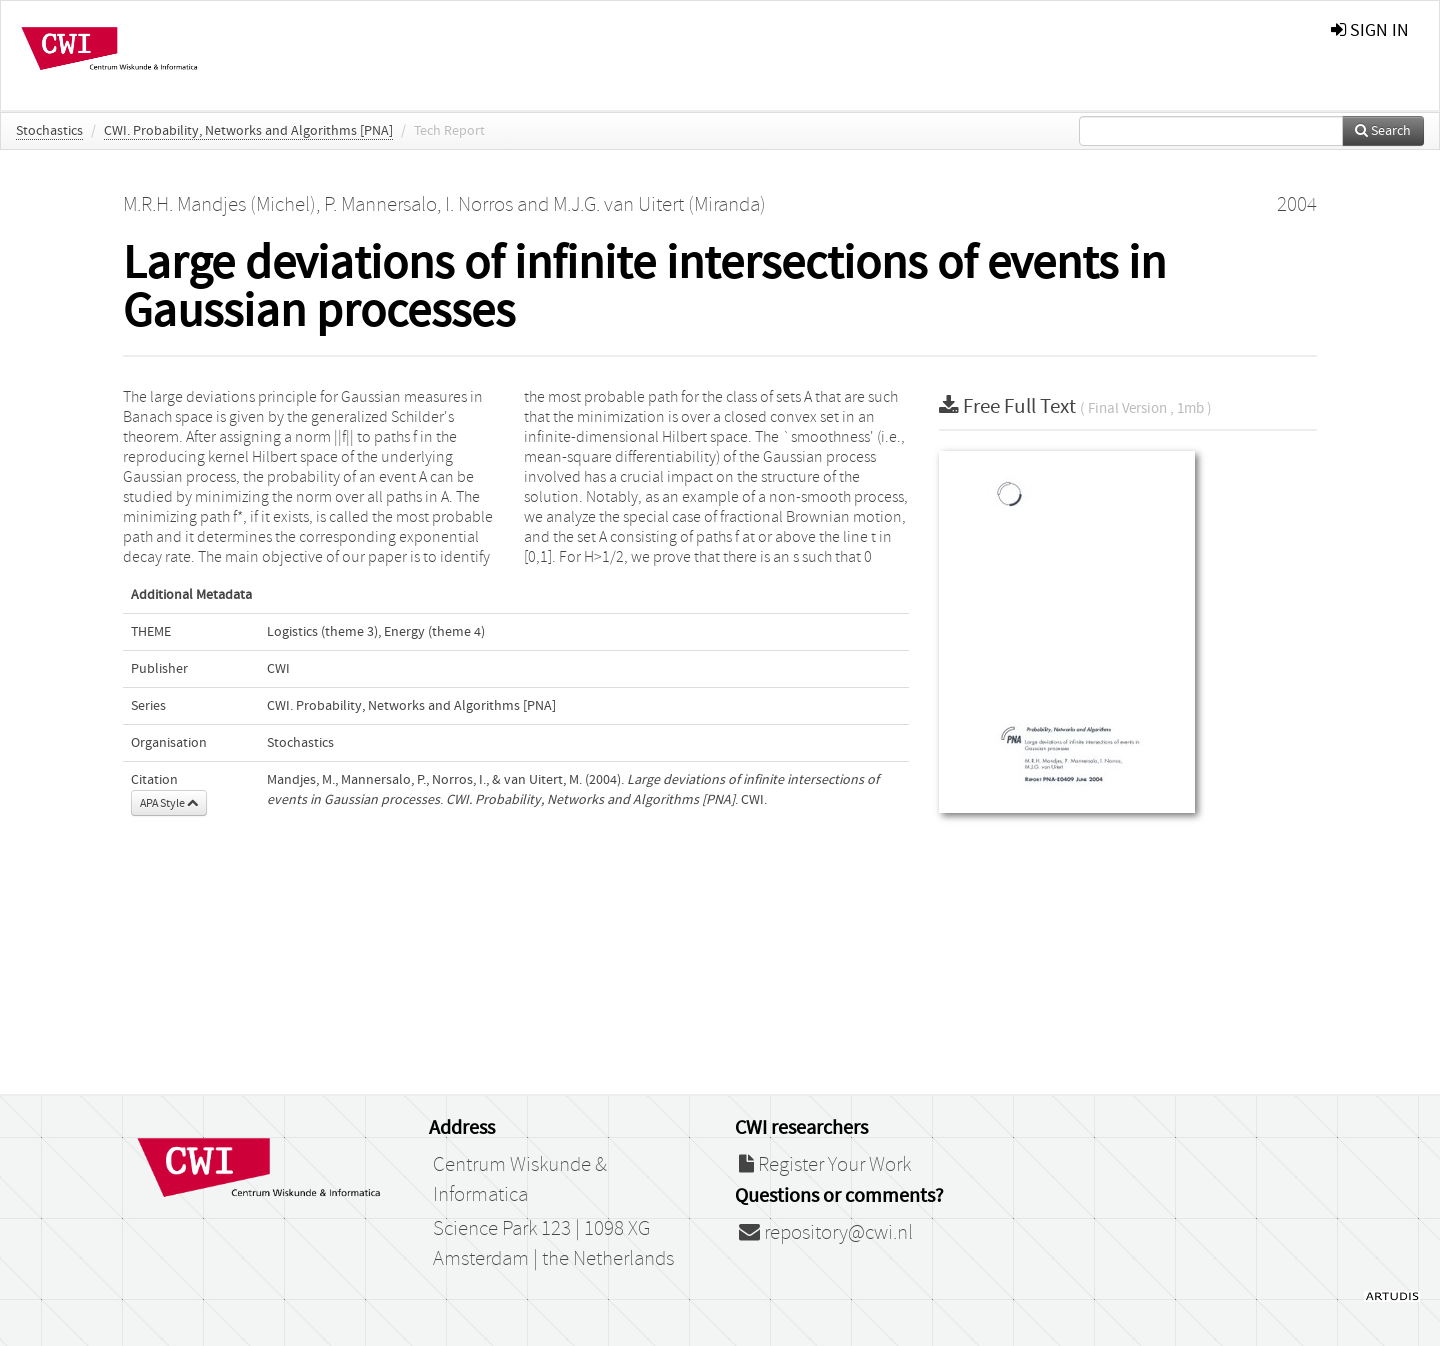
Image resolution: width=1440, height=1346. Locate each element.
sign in (1370, 30)
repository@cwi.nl (826, 1233)
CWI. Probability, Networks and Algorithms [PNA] (248, 131)
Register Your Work (825, 1165)
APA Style (169, 803)
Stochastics (49, 131)
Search (1383, 131)
